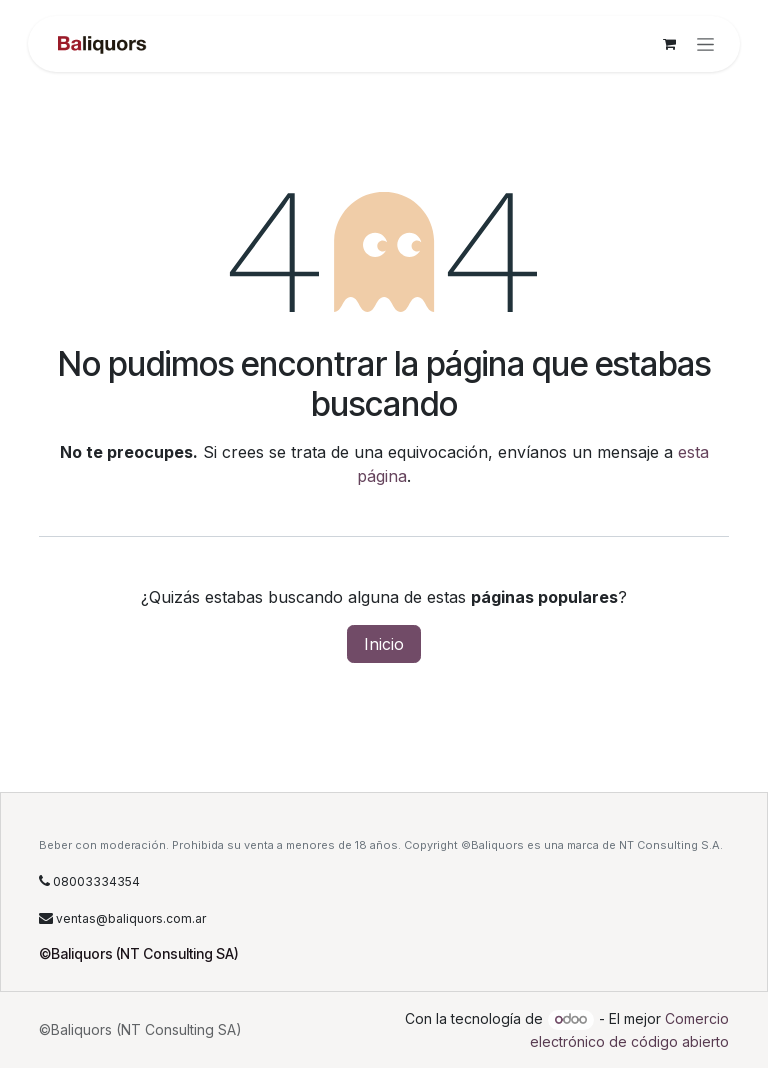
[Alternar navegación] (705, 44)
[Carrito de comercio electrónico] (669, 44)
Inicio (384, 644)
